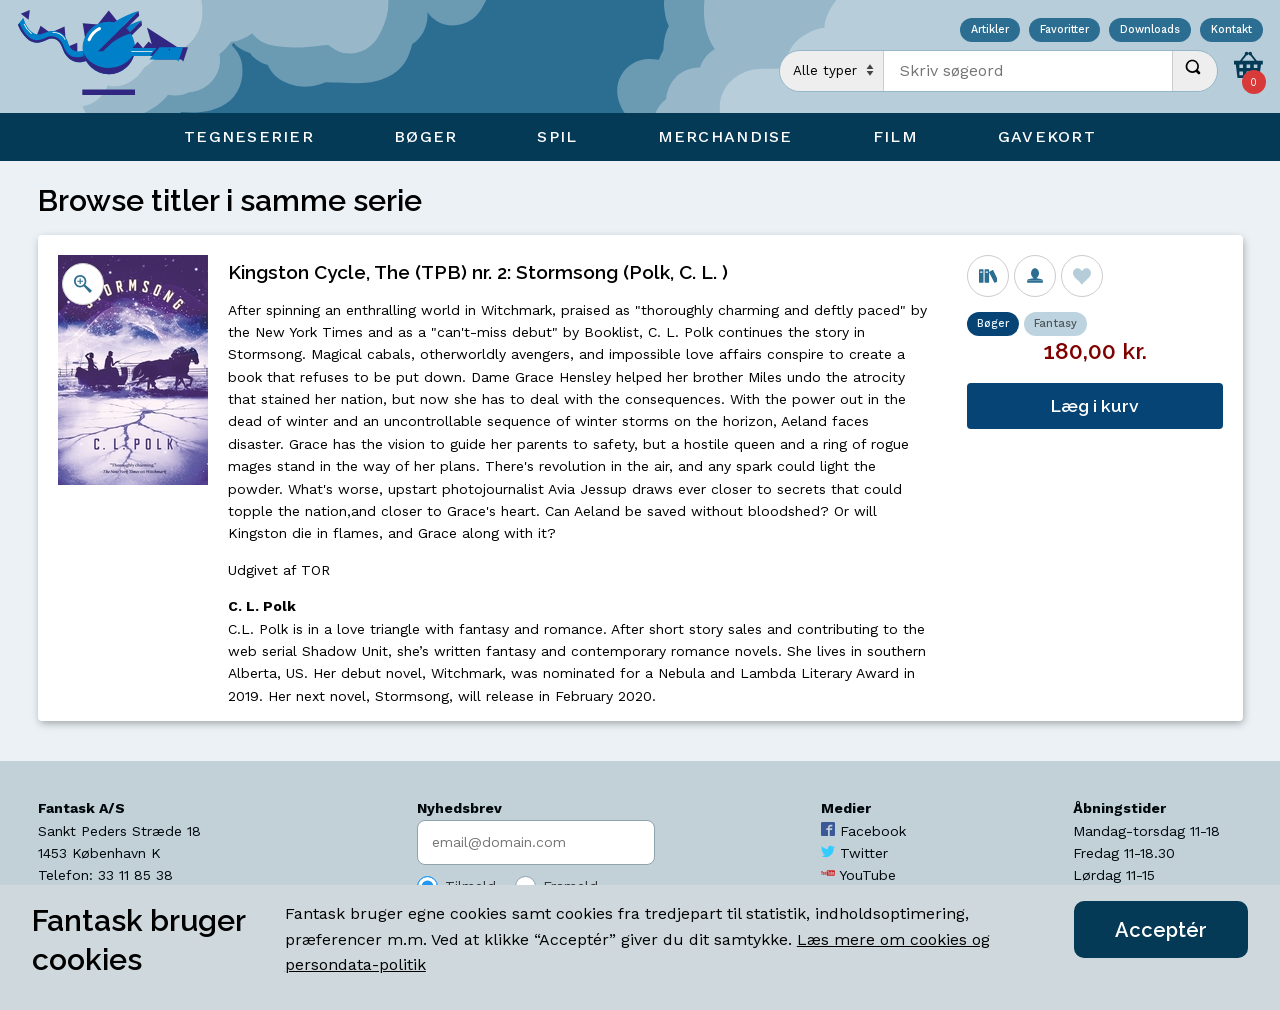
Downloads (1150, 30)
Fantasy (1055, 323)
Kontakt (1231, 30)
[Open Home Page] (113, 56)
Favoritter (1064, 30)
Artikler (990, 30)
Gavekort (1047, 136)
